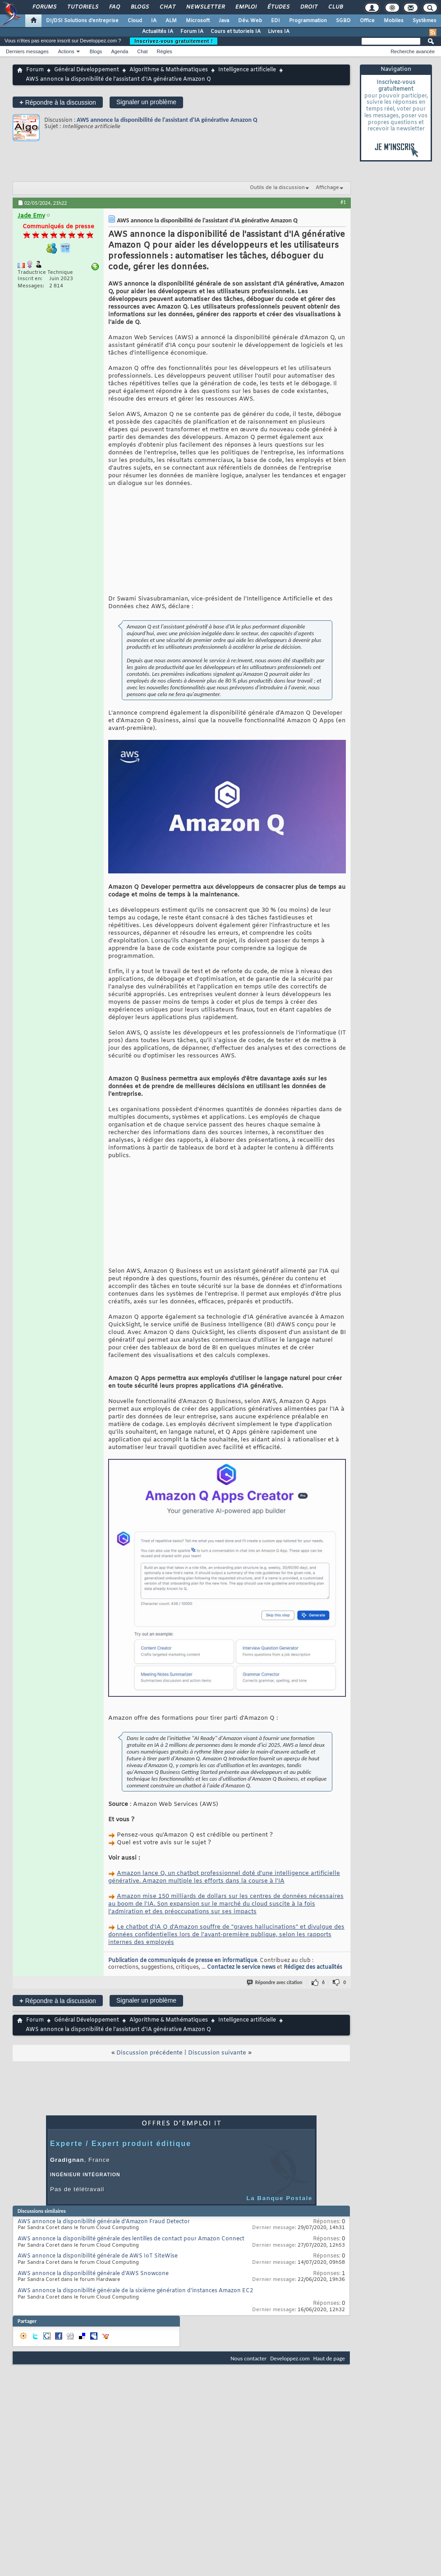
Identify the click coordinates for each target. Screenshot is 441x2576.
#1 (343, 202)
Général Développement (86, 70)
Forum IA (191, 31)
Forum (35, 70)
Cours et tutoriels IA (236, 31)
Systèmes (424, 21)
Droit (308, 7)
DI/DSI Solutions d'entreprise (82, 21)
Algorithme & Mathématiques (168, 70)
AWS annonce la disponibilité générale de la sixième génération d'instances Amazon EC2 (135, 2356)
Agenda (119, 51)
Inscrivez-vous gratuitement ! (173, 41)
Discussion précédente (149, 2119)
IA (153, 21)
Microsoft (198, 21)
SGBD (343, 21)
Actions (66, 51)
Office (367, 21)
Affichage (327, 188)
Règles (164, 51)
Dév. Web (250, 21)
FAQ (114, 7)
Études (278, 7)
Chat (167, 7)
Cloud (135, 21)
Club (335, 7)
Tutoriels (82, 7)
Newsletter (205, 7)
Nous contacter (248, 2424)
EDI (275, 21)
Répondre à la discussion (57, 102)
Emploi (245, 7)
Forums (44, 7)
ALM (171, 21)
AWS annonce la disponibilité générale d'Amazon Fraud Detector (104, 2287)
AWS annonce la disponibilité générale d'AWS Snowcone (93, 2339)
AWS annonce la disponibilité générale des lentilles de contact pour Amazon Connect (131, 2304)
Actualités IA (157, 31)
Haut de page (329, 2424)
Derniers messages (27, 51)
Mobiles (394, 21)
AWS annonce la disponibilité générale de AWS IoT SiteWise (98, 2322)
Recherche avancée (412, 51)
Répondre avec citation (275, 2048)
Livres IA (278, 31)
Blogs (139, 7)
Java (224, 21)
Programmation (308, 21)
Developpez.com (290, 2424)
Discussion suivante (217, 2119)
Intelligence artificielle (247, 70)
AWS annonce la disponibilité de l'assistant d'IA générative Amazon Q (167, 120)
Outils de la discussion (277, 188)
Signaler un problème (146, 102)
